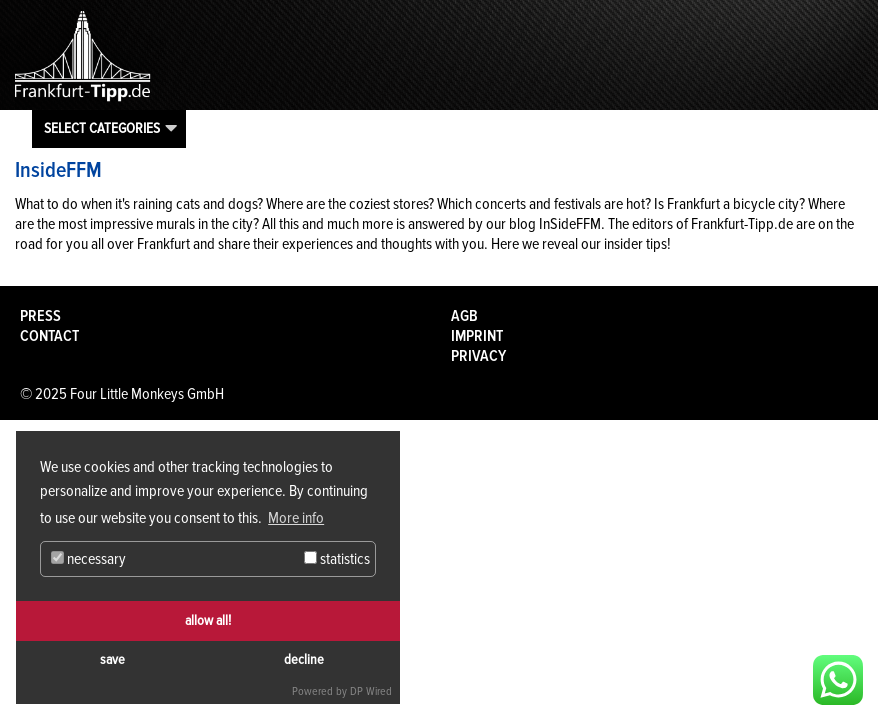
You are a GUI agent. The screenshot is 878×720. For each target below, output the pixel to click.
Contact (49, 336)
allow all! (208, 620)
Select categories (102, 128)
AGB (464, 316)
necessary (88, 559)
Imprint (477, 336)
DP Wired (371, 691)
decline (304, 659)
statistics (337, 559)
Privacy (478, 356)
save (112, 659)
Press (40, 316)
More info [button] (296, 518)
